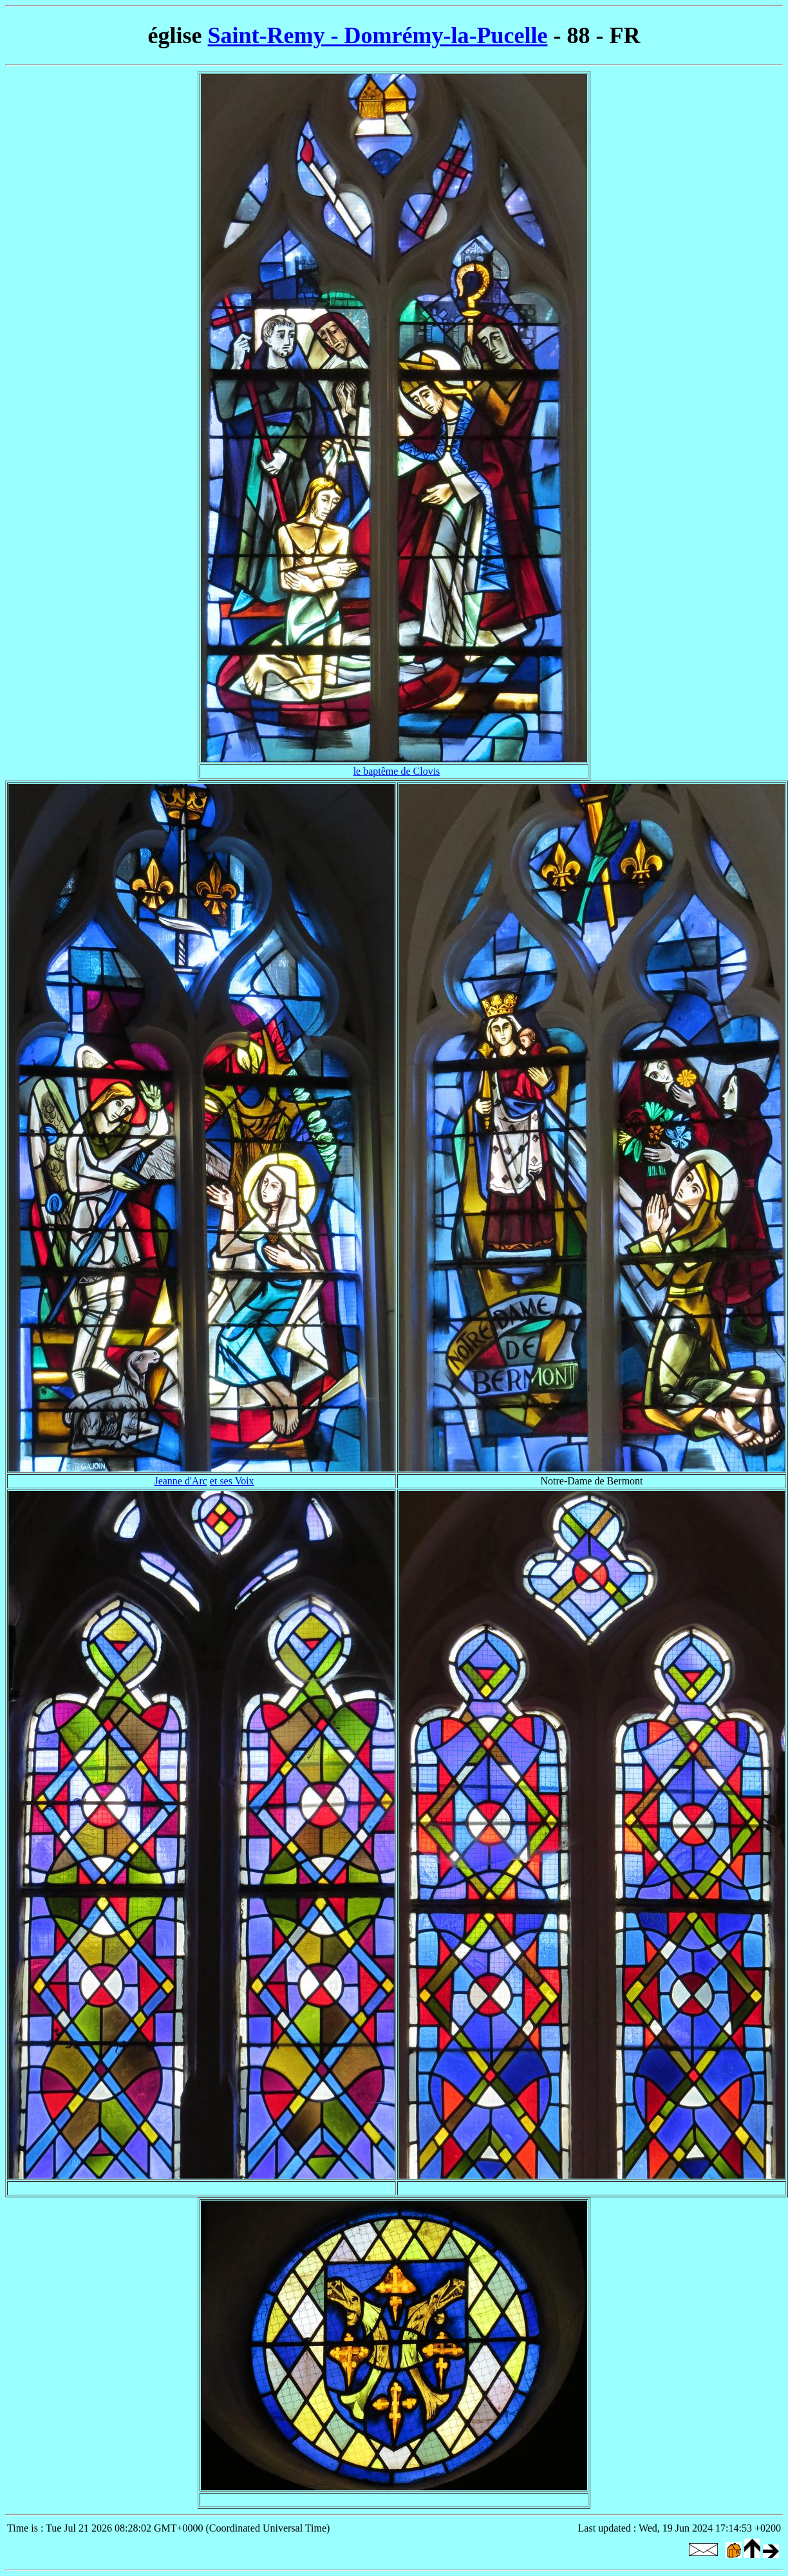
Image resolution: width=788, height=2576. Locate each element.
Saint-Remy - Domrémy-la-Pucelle (378, 35)
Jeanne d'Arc (180, 1480)
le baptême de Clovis (396, 771)
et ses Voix (232, 1480)
